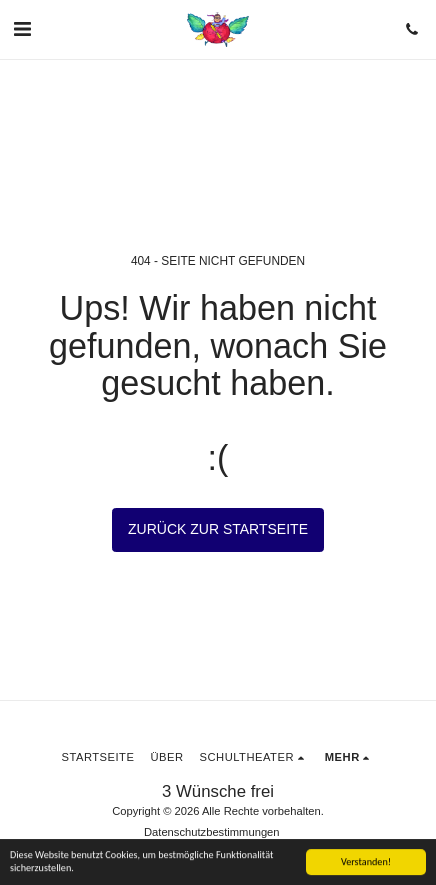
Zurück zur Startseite (218, 529)
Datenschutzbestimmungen (212, 832)
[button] (22, 29)
